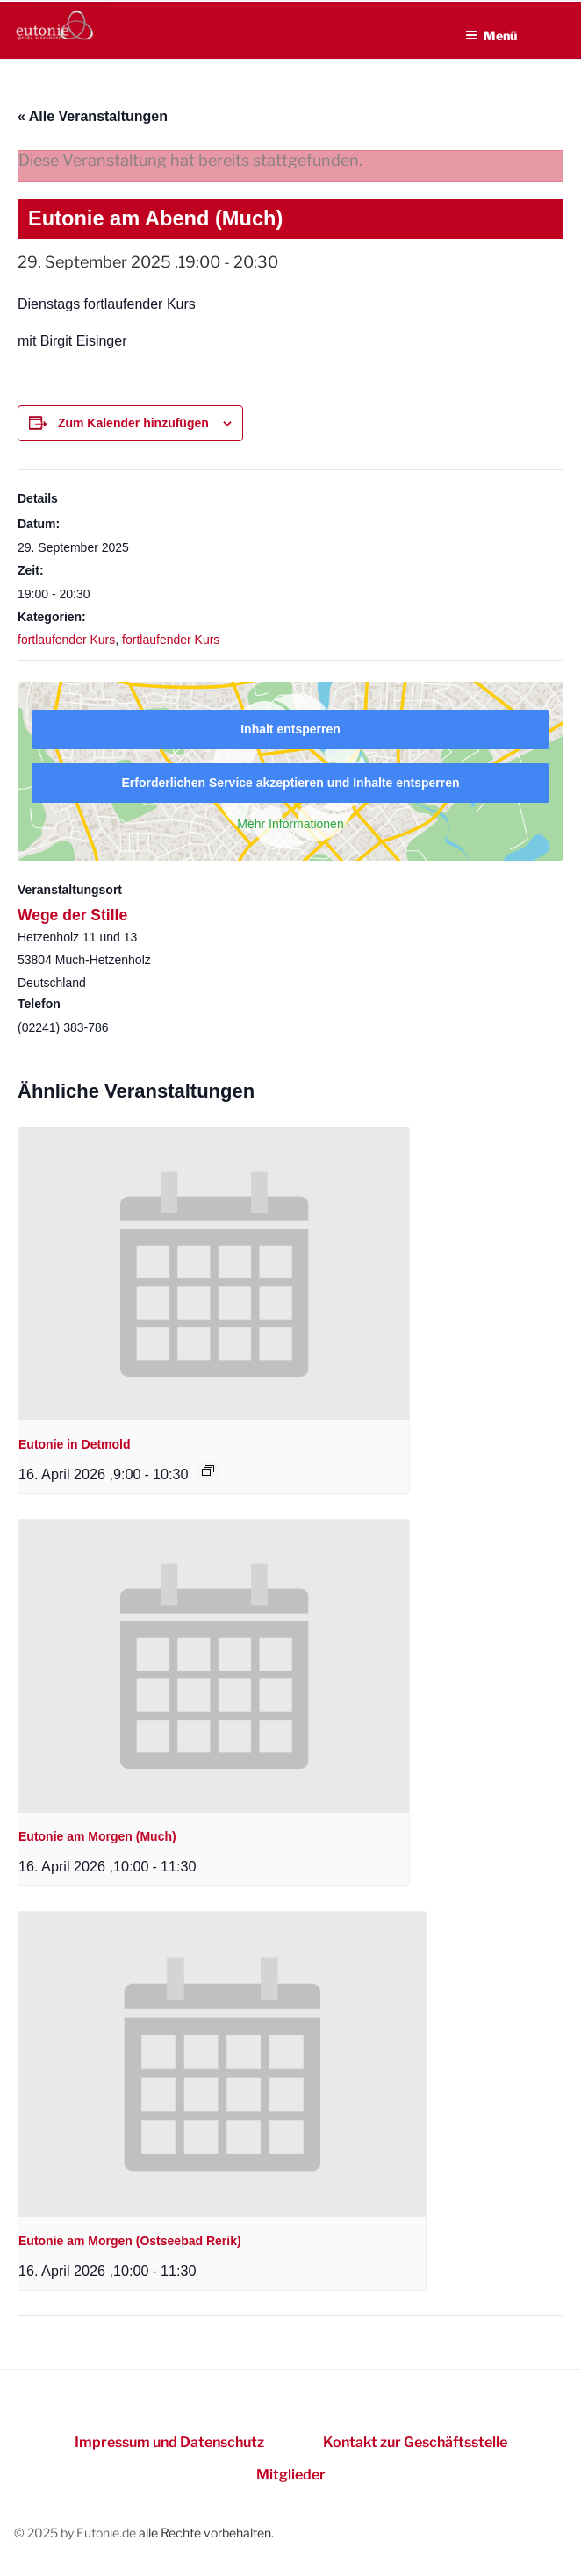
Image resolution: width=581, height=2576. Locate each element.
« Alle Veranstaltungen (93, 116)
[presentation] (213, 1273)
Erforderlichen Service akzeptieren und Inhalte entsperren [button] (290, 783)
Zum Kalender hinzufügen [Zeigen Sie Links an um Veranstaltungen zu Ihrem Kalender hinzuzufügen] (133, 423)
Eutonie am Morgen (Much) (97, 1836)
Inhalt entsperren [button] (290, 729)
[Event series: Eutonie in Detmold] (208, 1470)
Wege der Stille (72, 915)
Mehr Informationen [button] (290, 824)
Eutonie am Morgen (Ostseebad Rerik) (129, 2241)
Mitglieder (291, 2474)
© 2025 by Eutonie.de (76, 2532)
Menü (491, 35)
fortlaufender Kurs (66, 640)
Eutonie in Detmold (74, 1444)
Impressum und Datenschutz (169, 2442)
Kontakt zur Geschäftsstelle (415, 2442)
